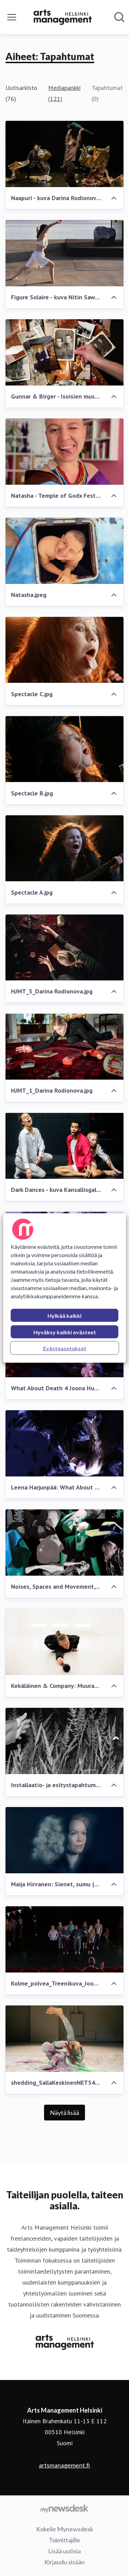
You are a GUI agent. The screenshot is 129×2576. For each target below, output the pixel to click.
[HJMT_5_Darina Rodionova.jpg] (64, 948)
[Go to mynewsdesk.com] (64, 2508)
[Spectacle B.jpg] (64, 749)
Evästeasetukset (64, 1348)
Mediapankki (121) (64, 93)
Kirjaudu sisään (64, 2562)
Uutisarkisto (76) (21, 93)
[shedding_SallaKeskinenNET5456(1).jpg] (64, 2038)
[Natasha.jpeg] (64, 551)
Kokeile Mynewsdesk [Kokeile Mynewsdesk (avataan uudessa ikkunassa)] (64, 2529)
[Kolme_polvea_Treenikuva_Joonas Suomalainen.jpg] (64, 1939)
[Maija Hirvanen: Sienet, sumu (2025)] (64, 1840)
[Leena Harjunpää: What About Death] (64, 1443)
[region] (64, 1288)
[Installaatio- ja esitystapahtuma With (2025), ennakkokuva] (64, 1741)
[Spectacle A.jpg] (64, 848)
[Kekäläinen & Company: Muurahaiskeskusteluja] (64, 1642)
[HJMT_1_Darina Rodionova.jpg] (64, 1046)
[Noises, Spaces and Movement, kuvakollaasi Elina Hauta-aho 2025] (64, 1542)
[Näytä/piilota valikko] (11, 17)
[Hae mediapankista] (119, 17)
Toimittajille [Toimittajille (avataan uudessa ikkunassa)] (64, 2540)
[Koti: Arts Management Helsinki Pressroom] (62, 17)
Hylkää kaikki (64, 1315)
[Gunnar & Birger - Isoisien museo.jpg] (64, 352)
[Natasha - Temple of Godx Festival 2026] (64, 451)
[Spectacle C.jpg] (64, 650)
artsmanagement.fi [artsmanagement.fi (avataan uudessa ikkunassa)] (64, 2465)
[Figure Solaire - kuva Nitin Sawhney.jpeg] (64, 253)
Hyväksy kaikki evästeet (64, 1332)
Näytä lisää (64, 2112)
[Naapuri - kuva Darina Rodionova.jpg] (64, 154)
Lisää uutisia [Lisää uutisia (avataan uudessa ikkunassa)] (64, 2551)
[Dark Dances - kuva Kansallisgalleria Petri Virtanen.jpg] (64, 1146)
